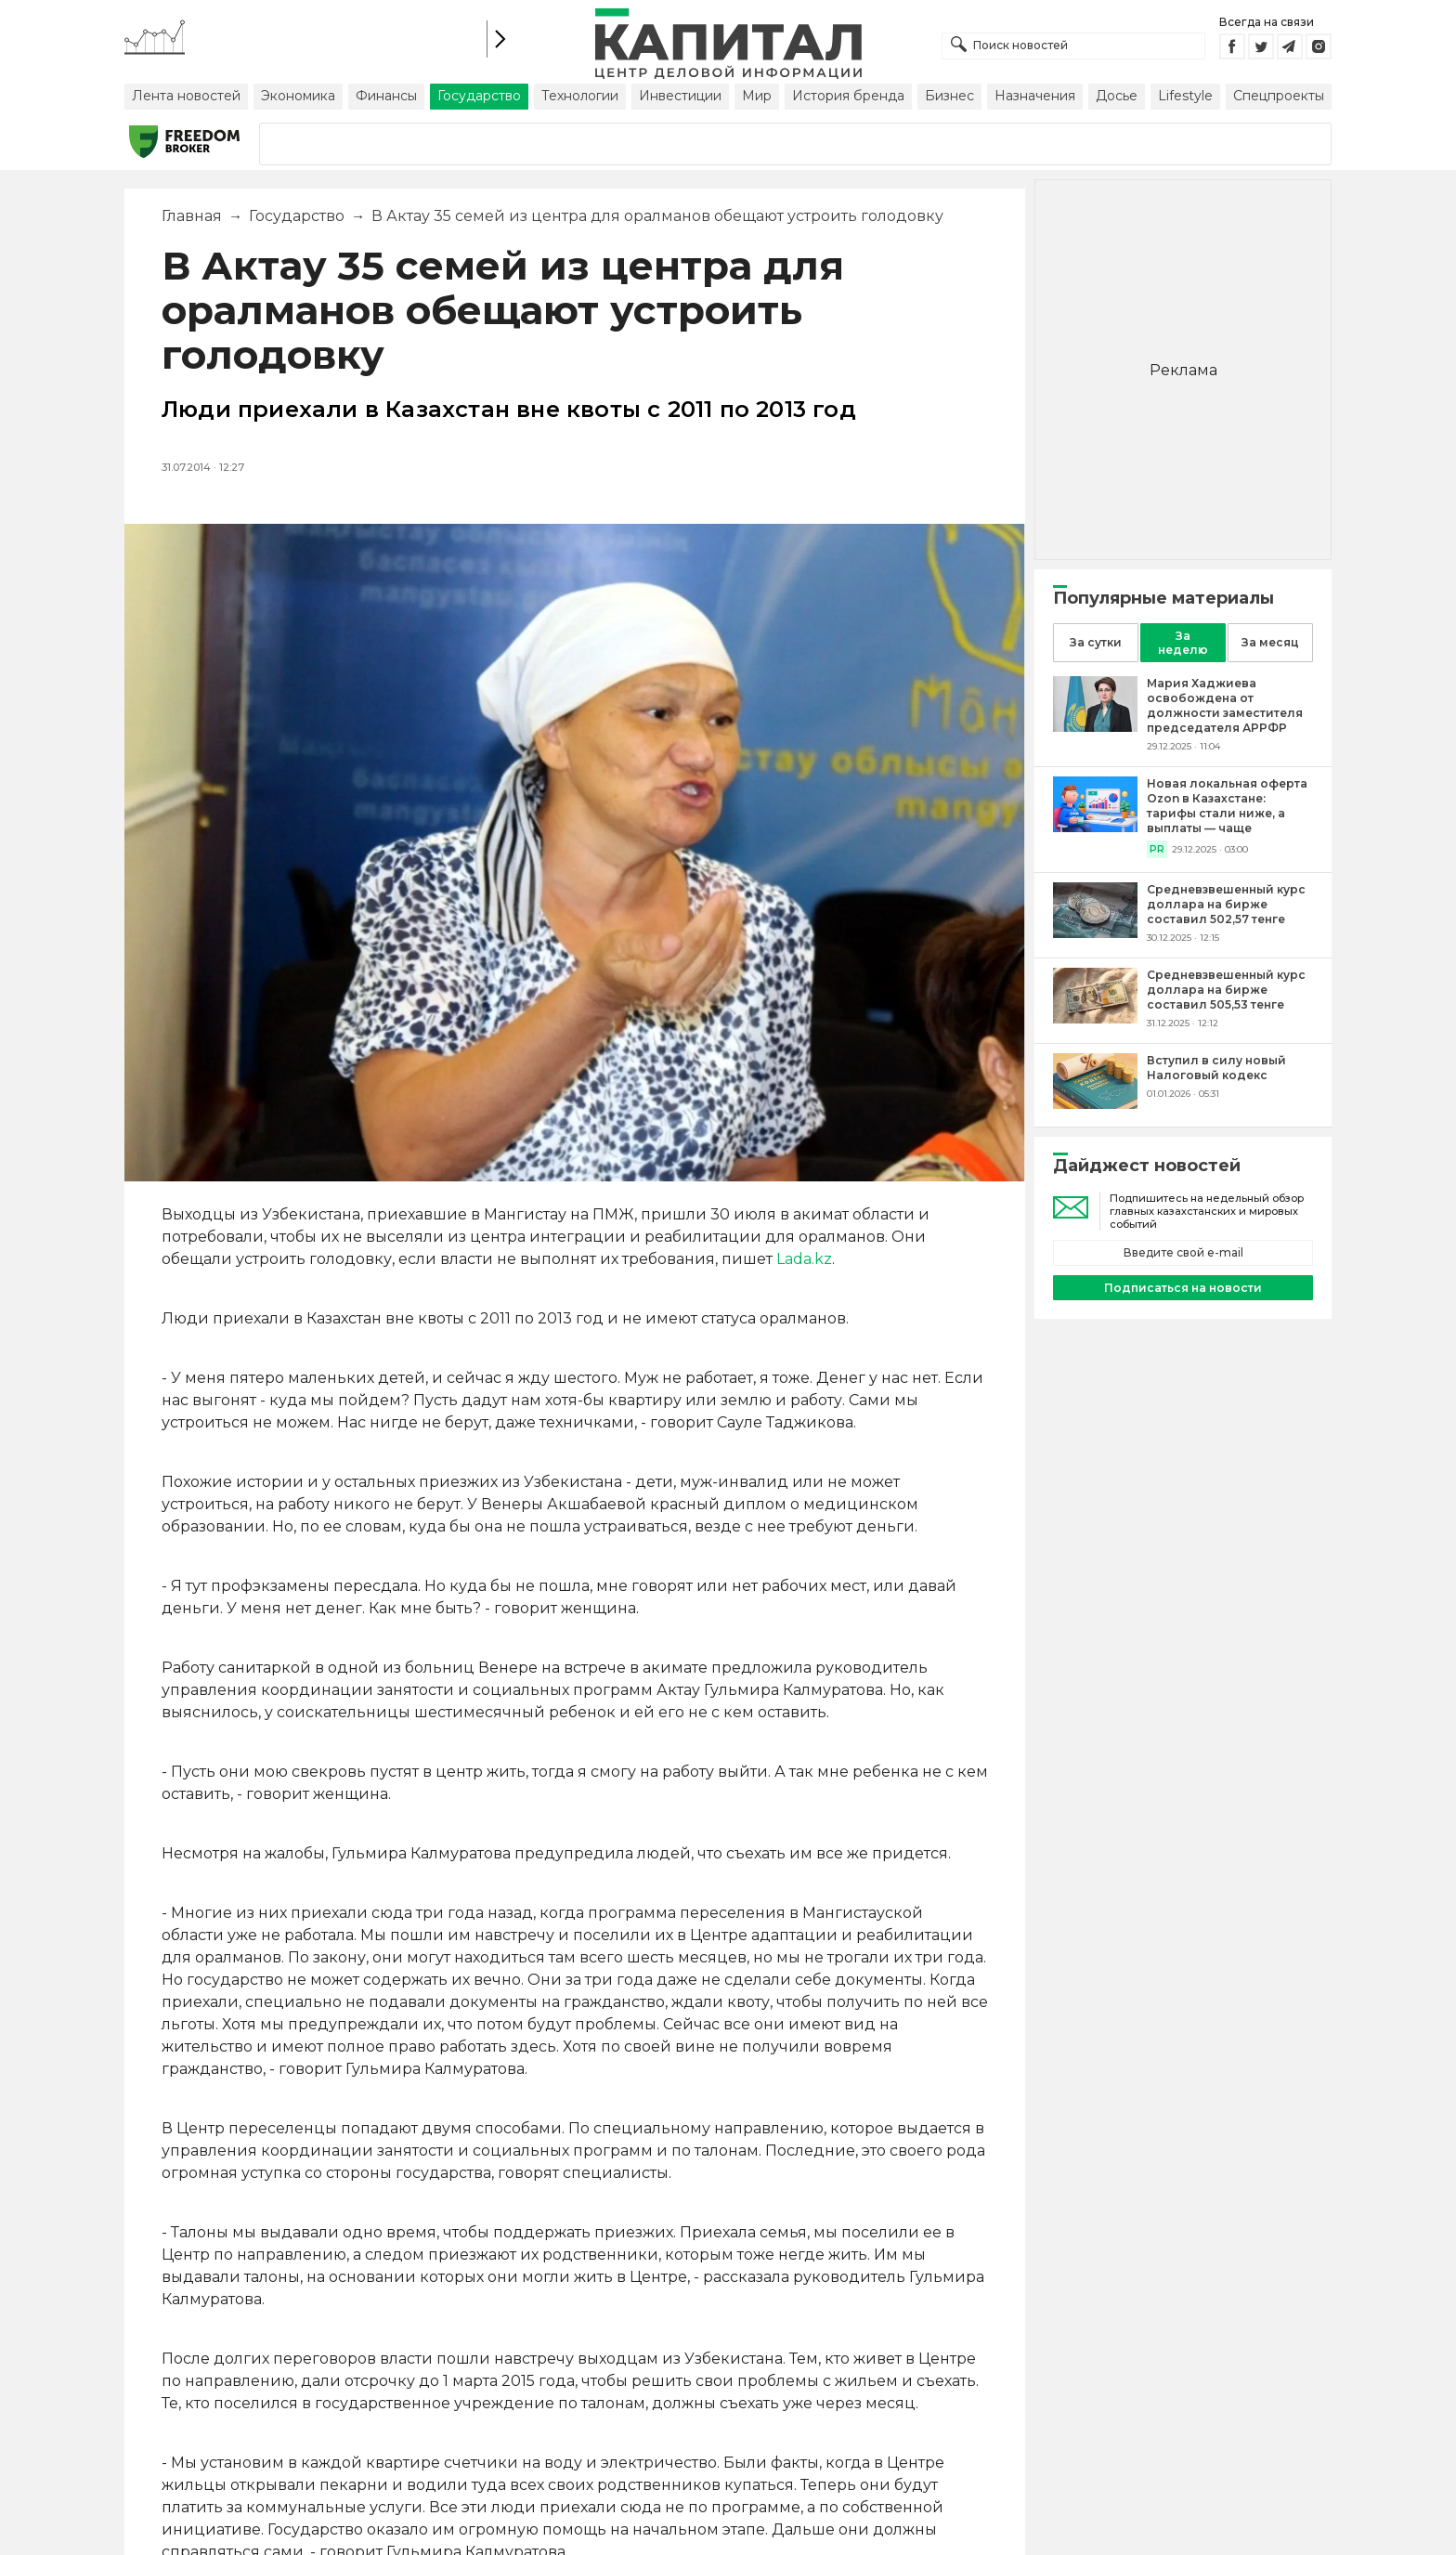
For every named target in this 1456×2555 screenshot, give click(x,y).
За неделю (1183, 643)
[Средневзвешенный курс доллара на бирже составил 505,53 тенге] (1095, 1018)
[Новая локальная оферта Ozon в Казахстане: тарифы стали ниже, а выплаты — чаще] (1095, 827)
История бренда (848, 95)
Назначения (1034, 95)
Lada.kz (804, 1259)
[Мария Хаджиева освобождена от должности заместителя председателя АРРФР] (1095, 727)
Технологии (579, 95)
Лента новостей (186, 95)
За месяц (1270, 642)
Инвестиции (680, 95)
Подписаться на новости (1183, 1288)
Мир (757, 95)
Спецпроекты (1278, 95)
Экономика (298, 95)
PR (1157, 849)
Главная (192, 216)
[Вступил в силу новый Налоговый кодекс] (1095, 1104)
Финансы (386, 95)
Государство (479, 95)
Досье (1117, 95)
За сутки (1096, 642)
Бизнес (949, 95)
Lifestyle (1185, 95)
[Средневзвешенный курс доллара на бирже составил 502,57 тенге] (1095, 933)
